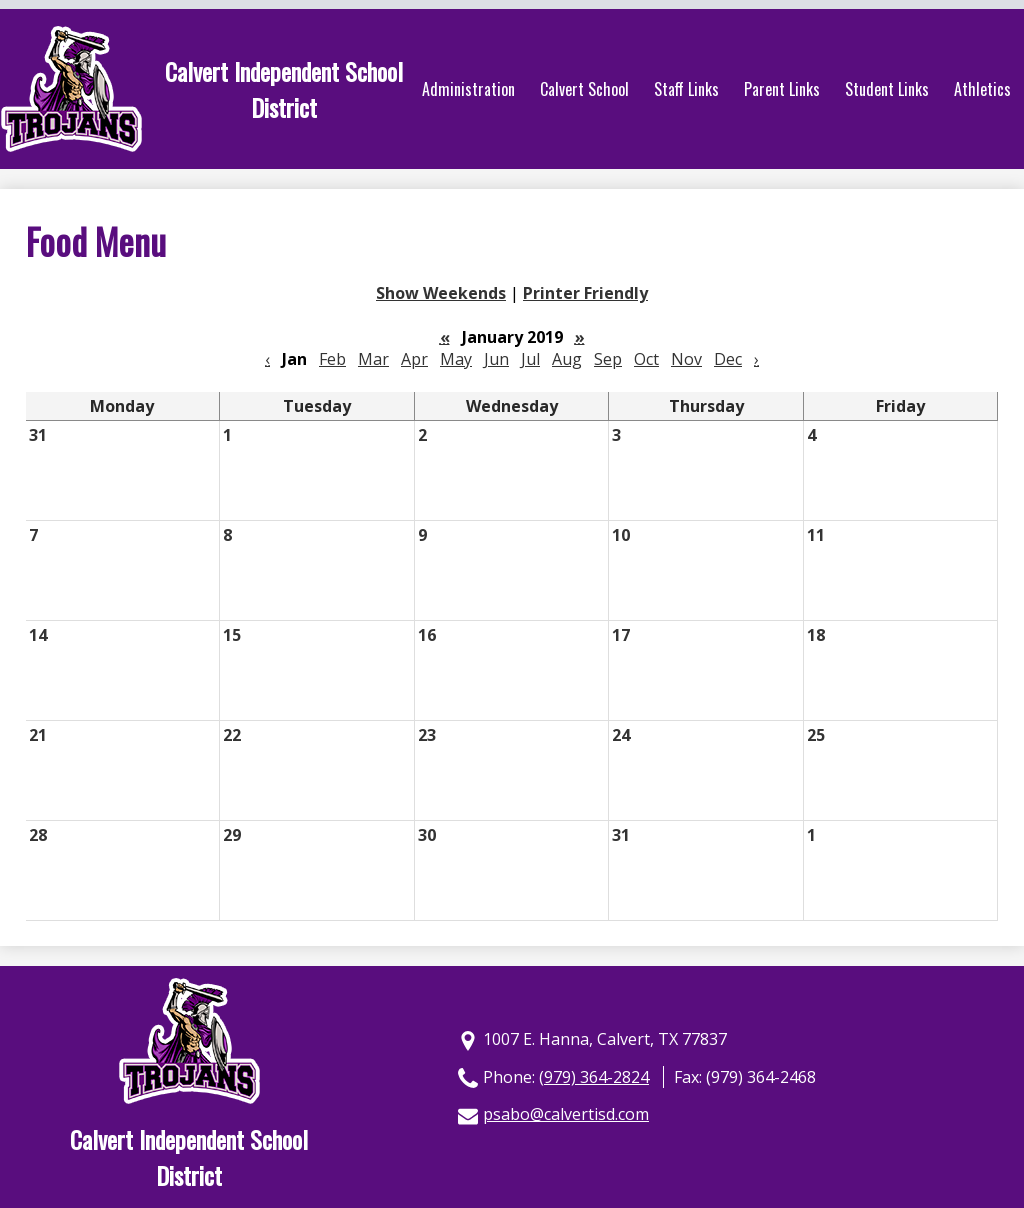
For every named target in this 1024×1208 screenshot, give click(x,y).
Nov (686, 359)
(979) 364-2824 (594, 1077)
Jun (496, 359)
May (456, 359)
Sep (608, 359)
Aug (567, 359)
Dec (728, 359)
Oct (646, 359)
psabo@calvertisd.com (566, 1114)
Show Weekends (441, 293)
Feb (332, 359)
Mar (373, 359)
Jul (530, 359)
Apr (414, 359)
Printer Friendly (585, 293)
